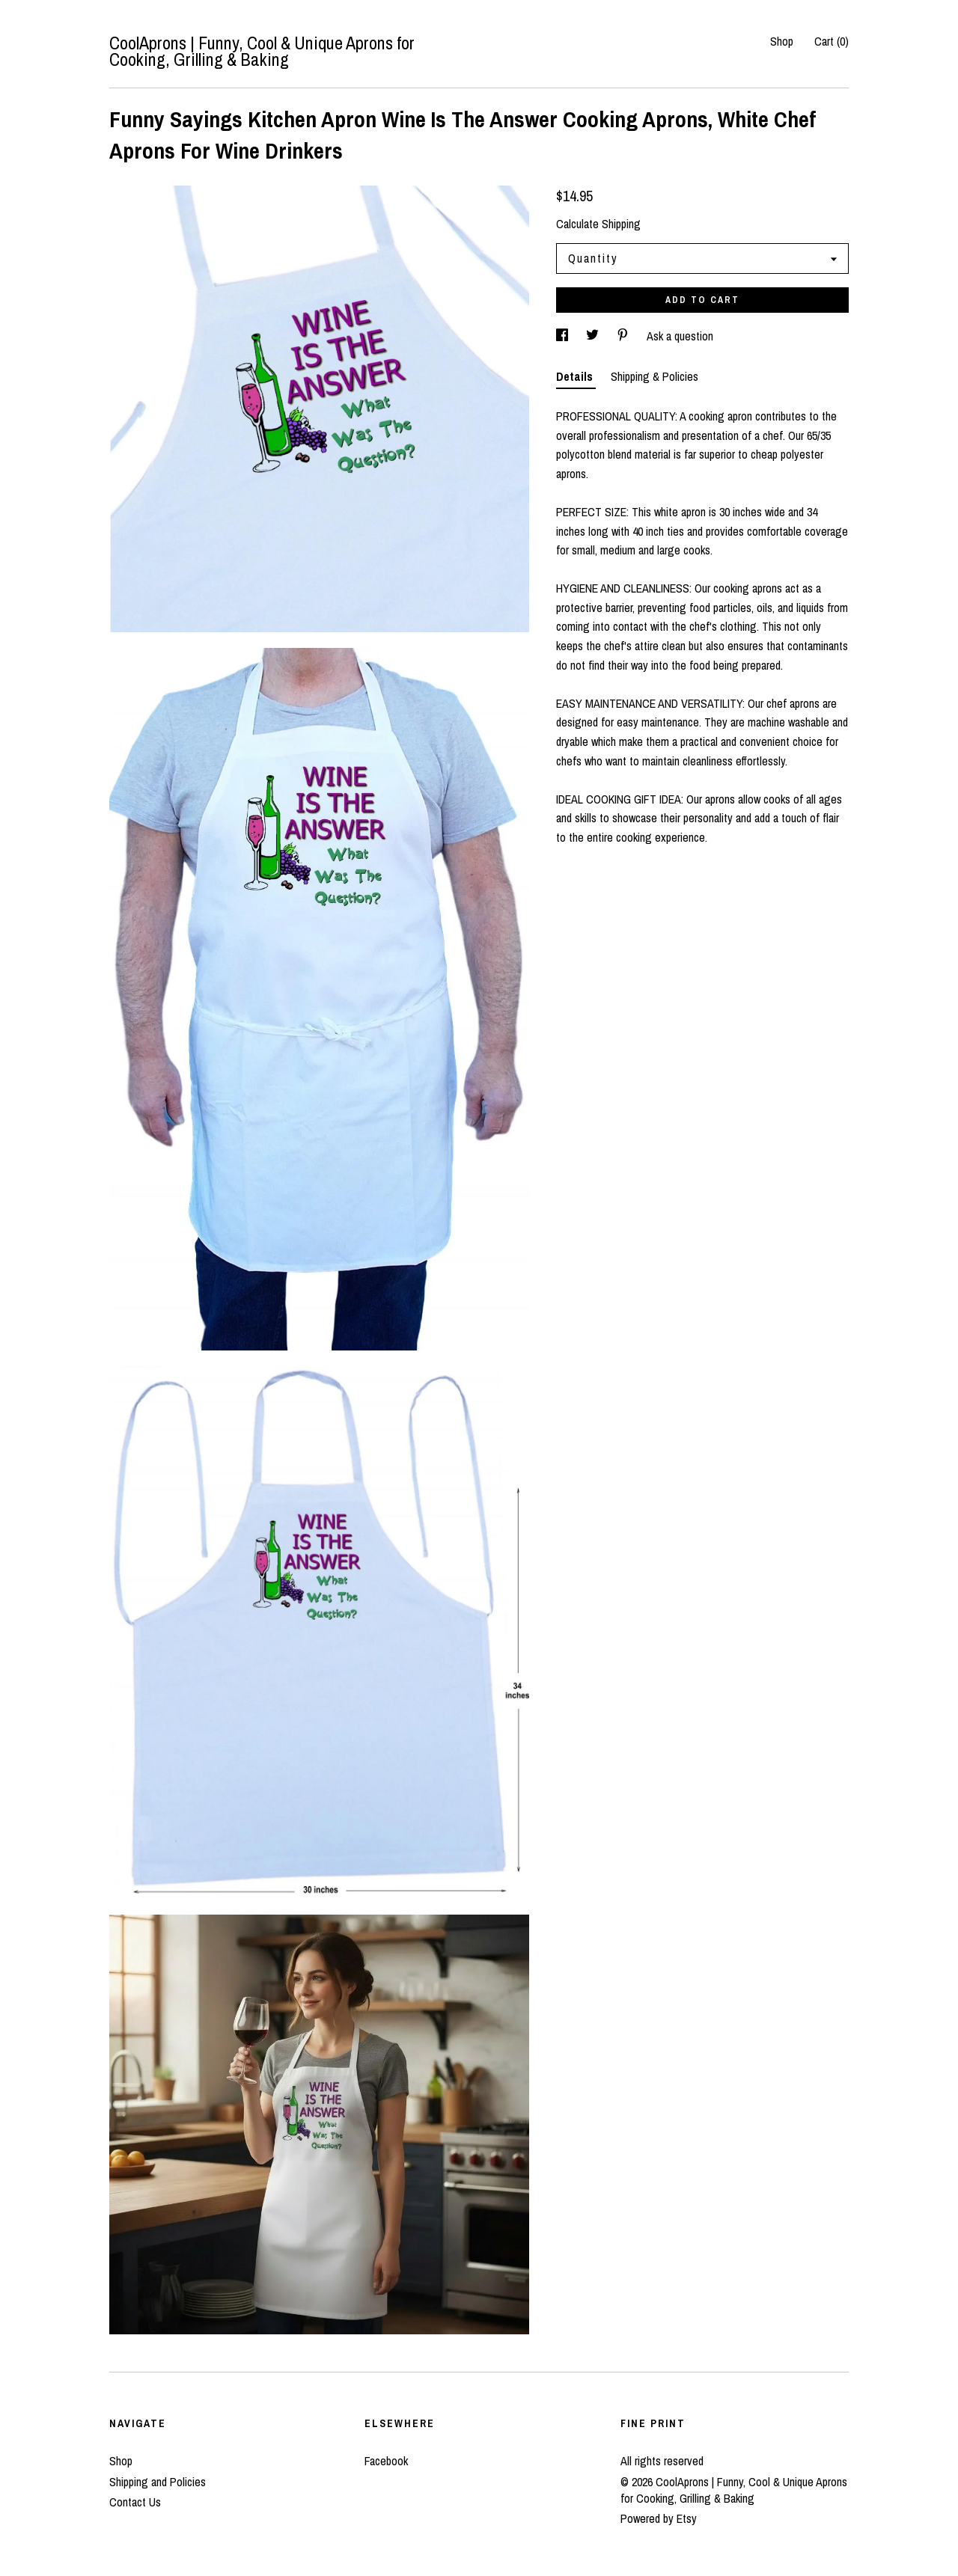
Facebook (386, 2461)
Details (576, 376)
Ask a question (680, 336)
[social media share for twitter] (594, 336)
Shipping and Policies (157, 2481)
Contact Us (135, 2502)
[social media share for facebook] (563, 336)
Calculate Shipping (598, 223)
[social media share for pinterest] (624, 336)
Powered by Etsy (658, 2518)
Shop (781, 41)
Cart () (831, 41)
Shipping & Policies (654, 376)
